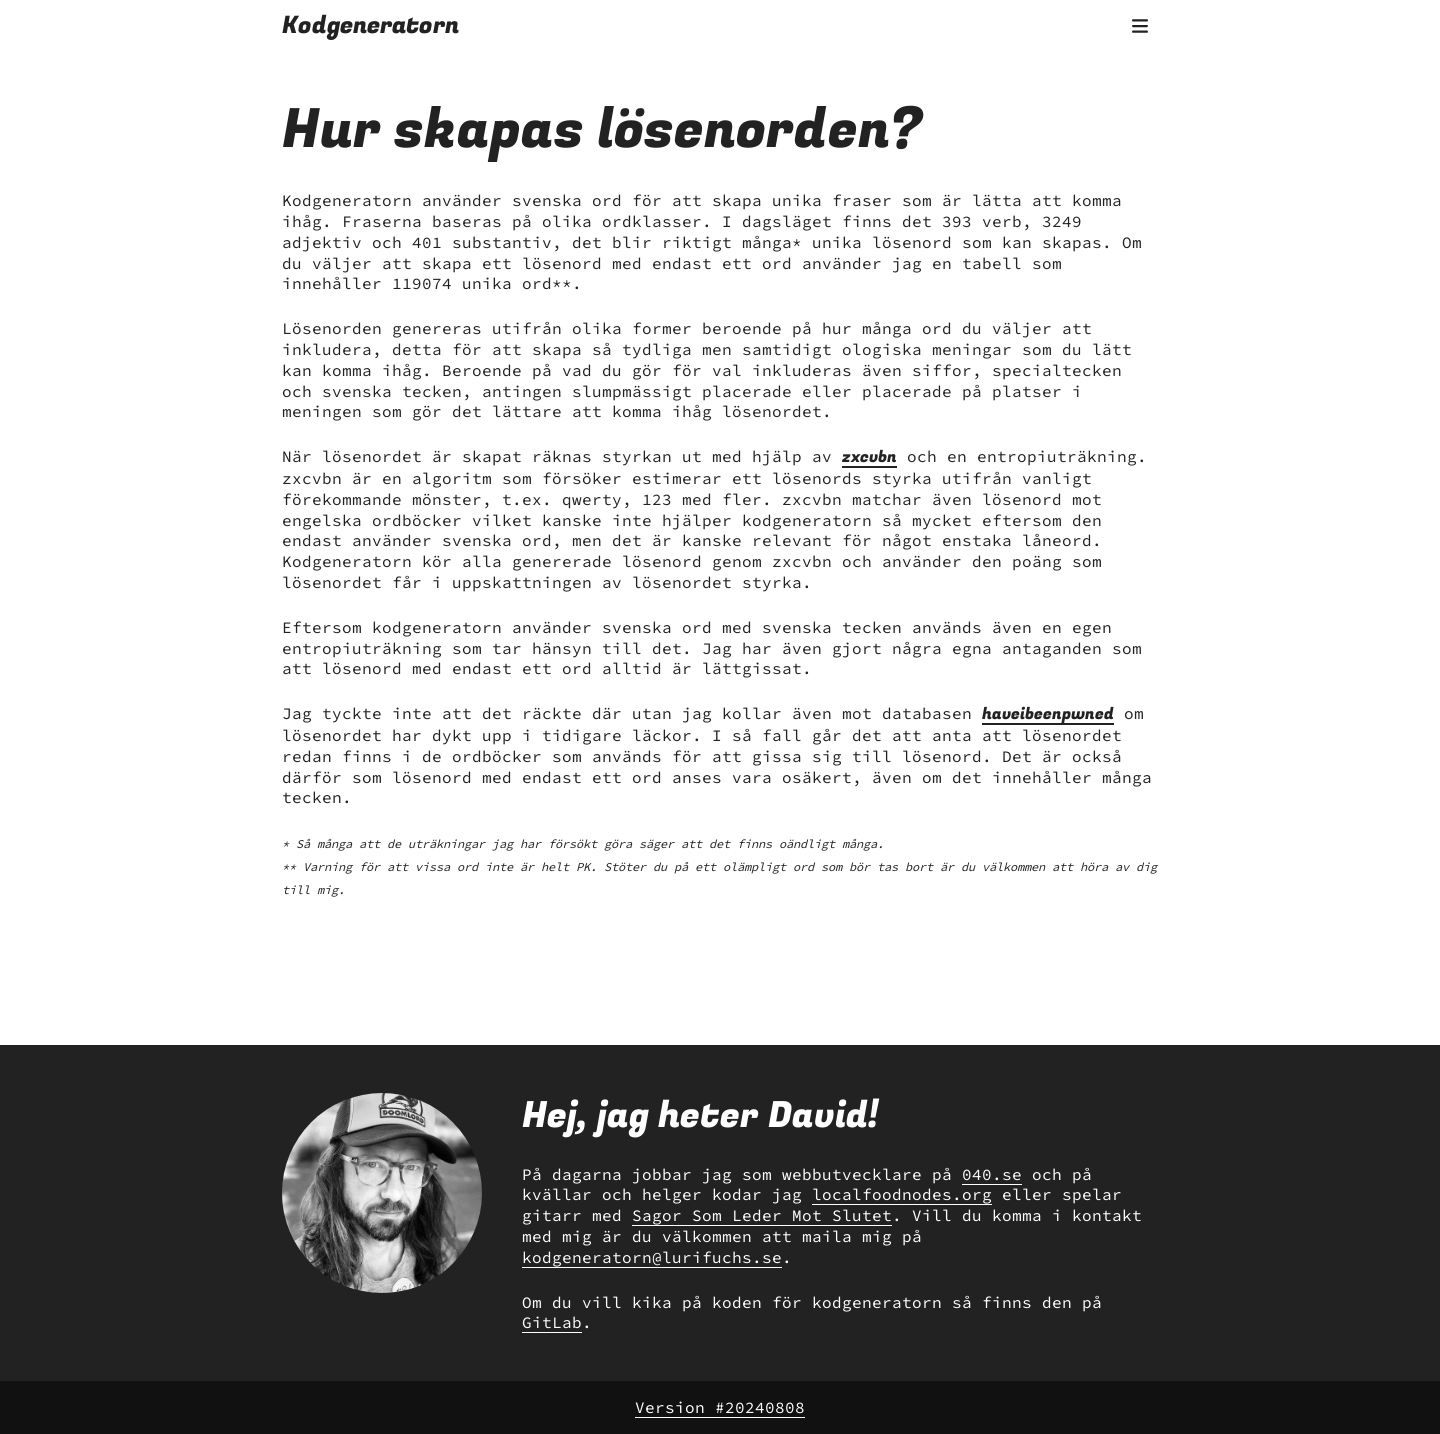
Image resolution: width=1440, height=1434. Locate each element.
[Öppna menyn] (1140, 26)
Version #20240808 (720, 1407)
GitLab (552, 1322)
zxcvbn (869, 457)
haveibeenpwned (1048, 714)
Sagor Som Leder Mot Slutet (762, 1215)
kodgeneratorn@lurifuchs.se (652, 1257)
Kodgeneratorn (370, 25)
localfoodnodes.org (902, 1194)
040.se (992, 1174)
